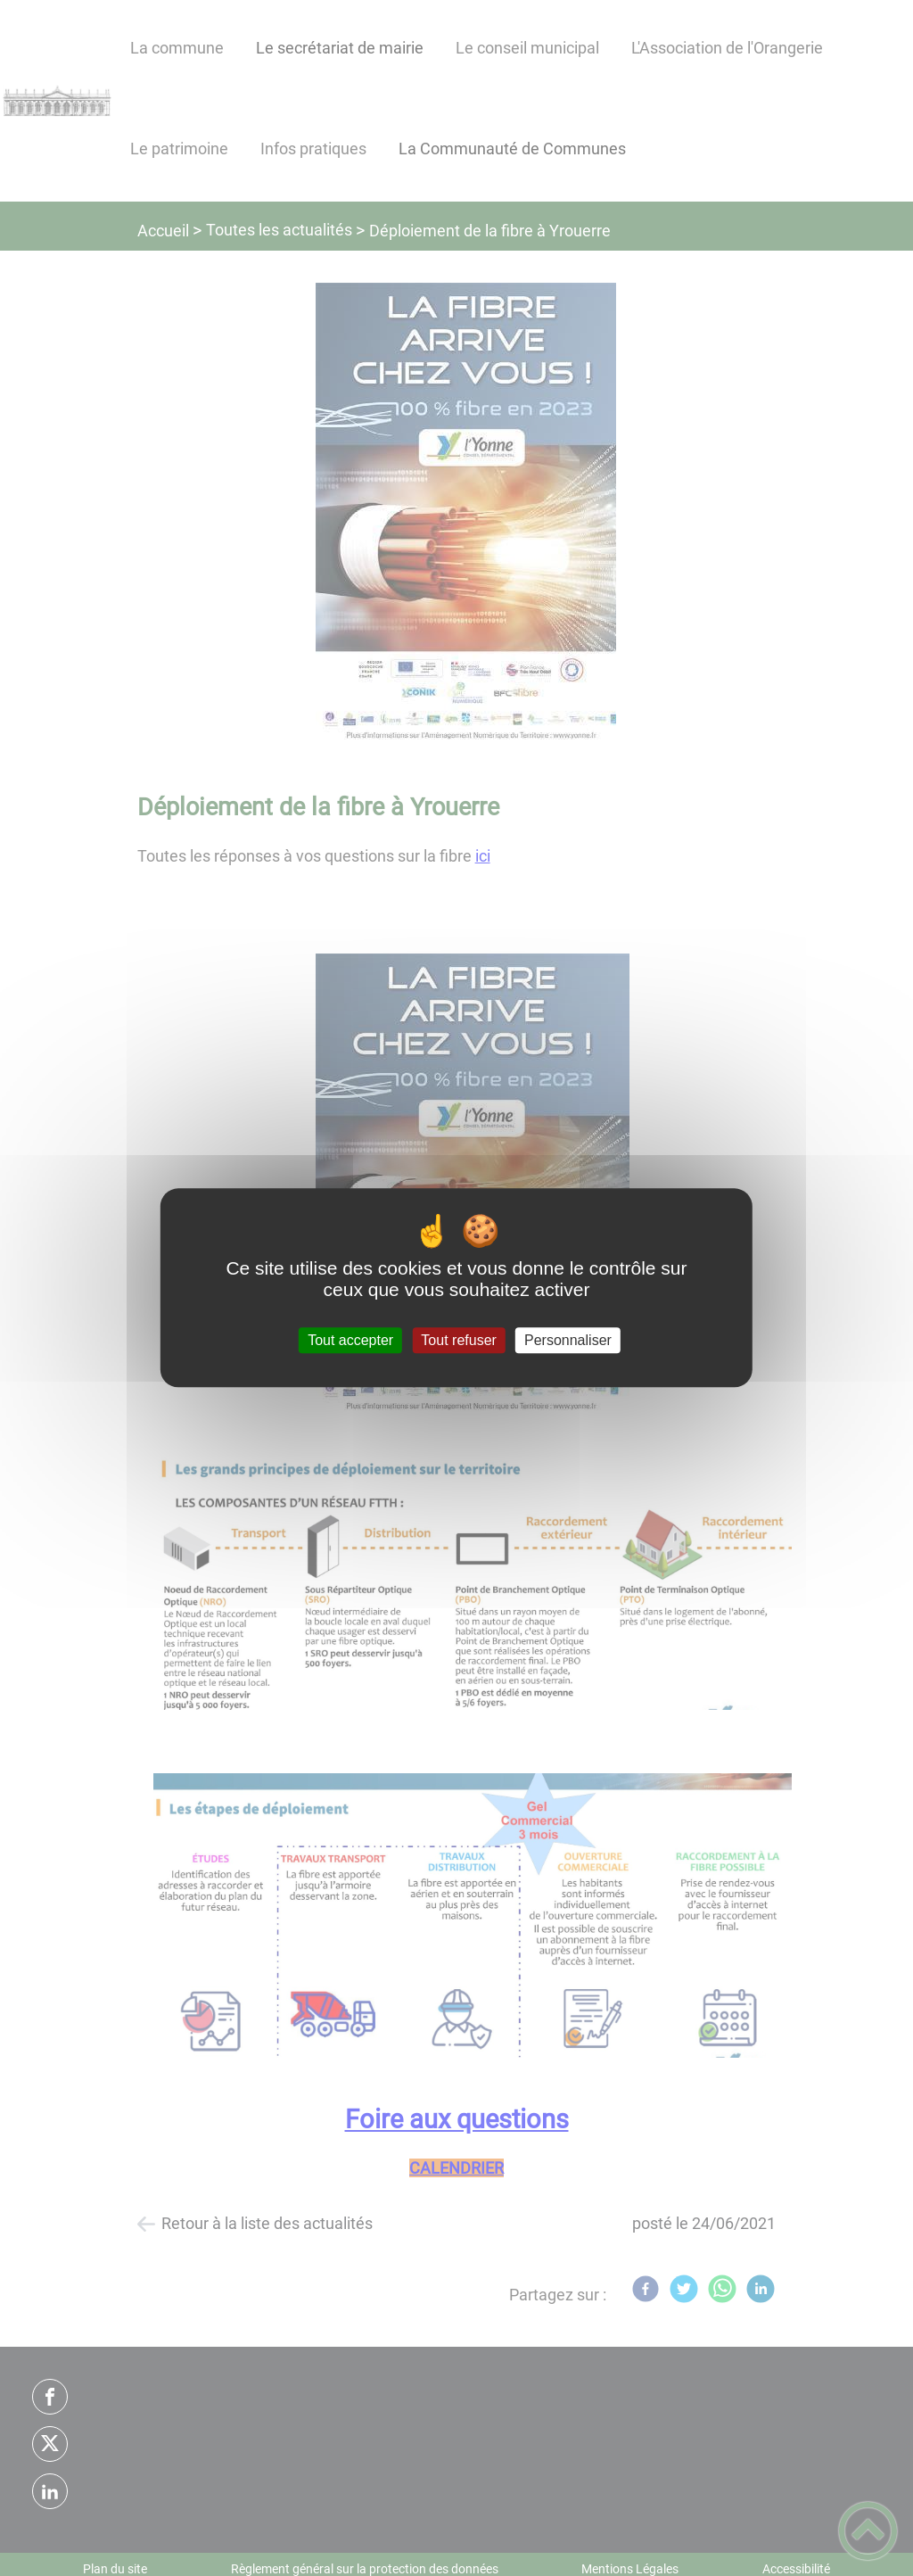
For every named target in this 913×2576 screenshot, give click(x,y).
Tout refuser (458, 1340)
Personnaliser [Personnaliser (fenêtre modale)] (568, 1340)
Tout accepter (350, 1340)
